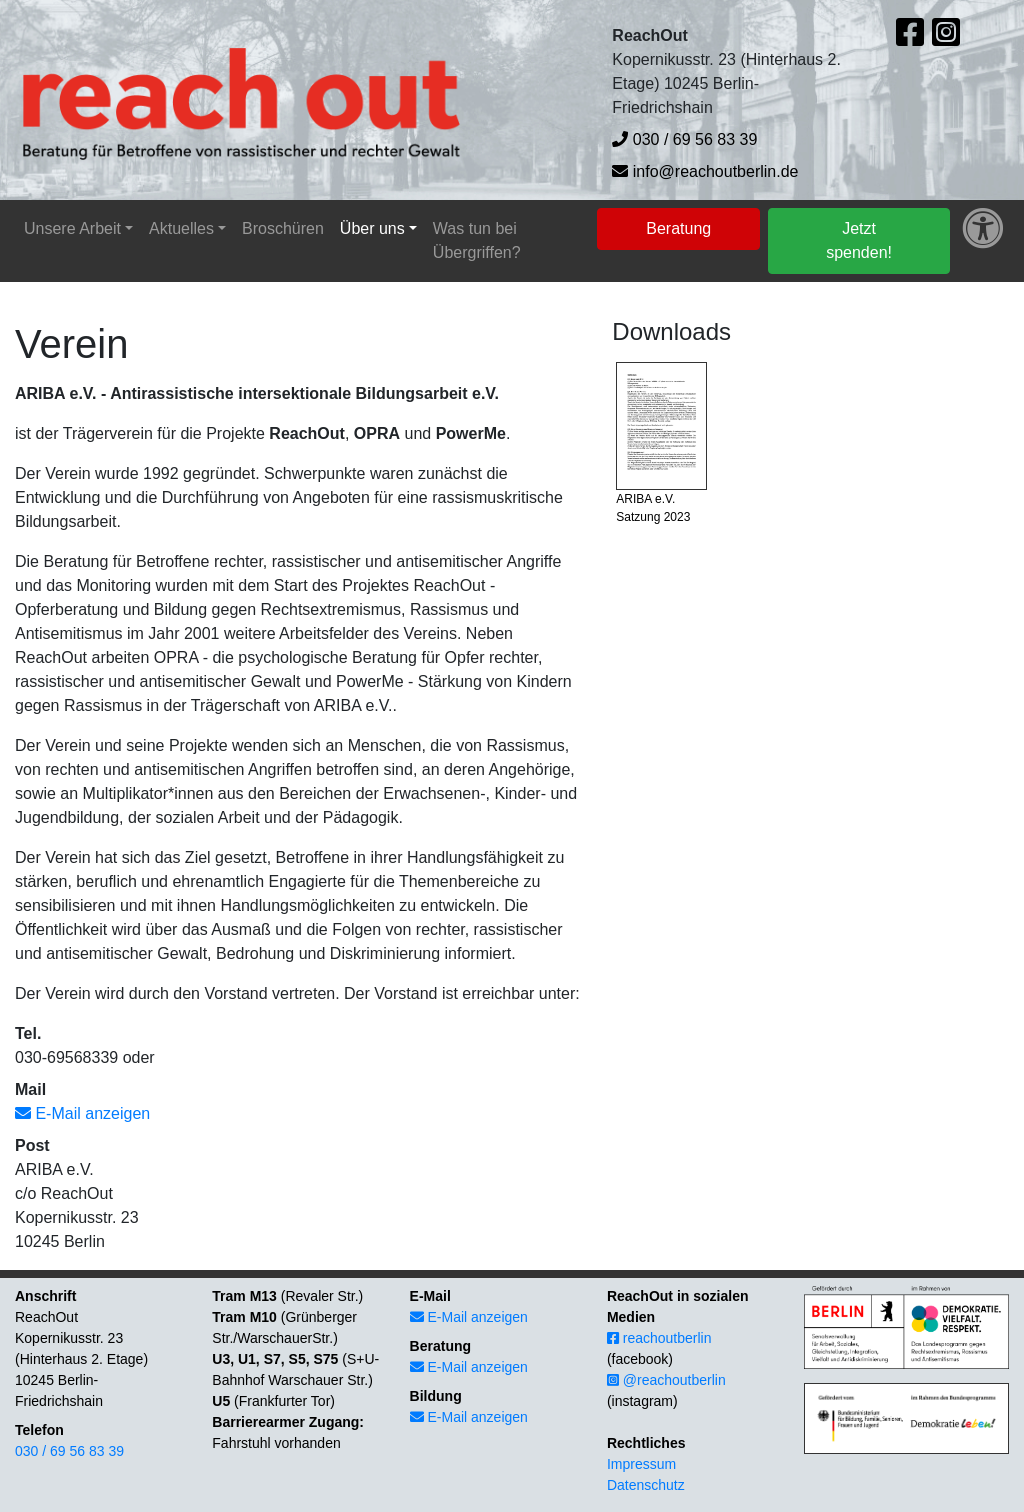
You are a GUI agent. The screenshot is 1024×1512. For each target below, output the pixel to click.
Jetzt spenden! (859, 240)
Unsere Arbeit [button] (72, 228)
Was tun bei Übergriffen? (477, 240)
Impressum (641, 1464)
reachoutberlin (659, 1338)
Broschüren (283, 228)
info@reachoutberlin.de (705, 171)
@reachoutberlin (666, 1380)
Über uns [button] (372, 228)
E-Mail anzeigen (82, 1113)
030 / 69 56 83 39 (684, 139)
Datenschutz (646, 1485)
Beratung (678, 228)
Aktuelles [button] (181, 228)
